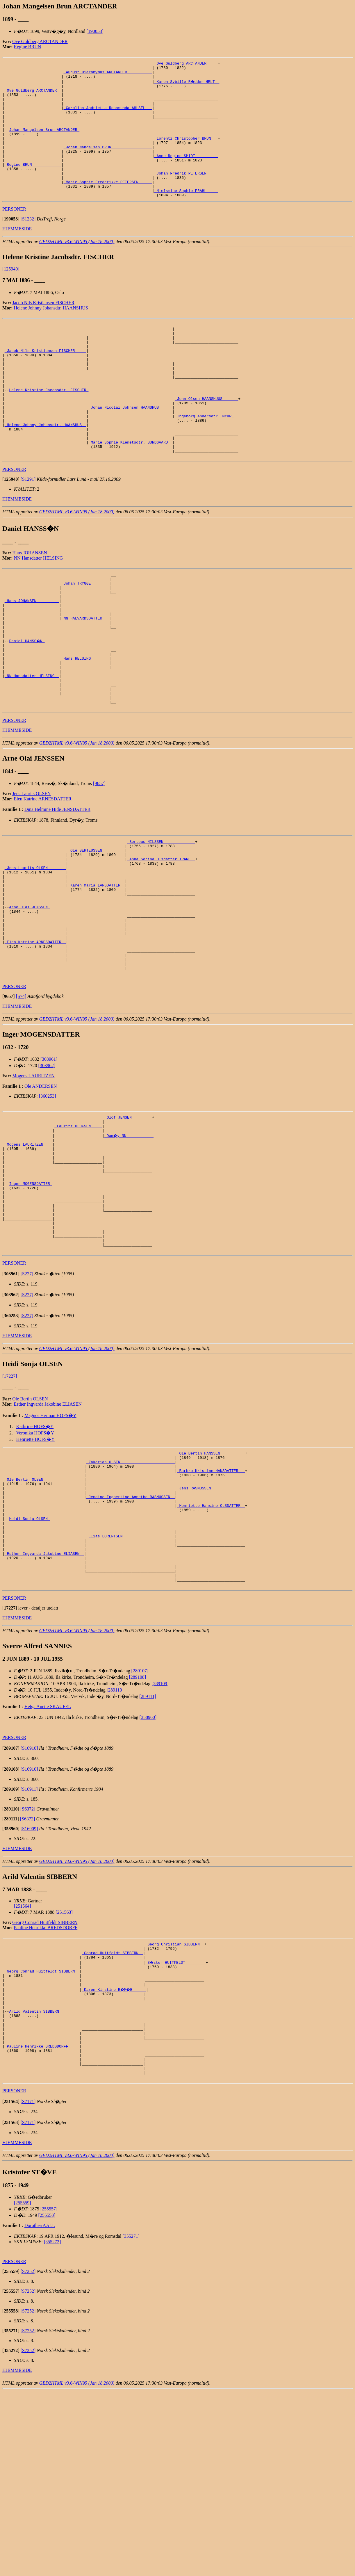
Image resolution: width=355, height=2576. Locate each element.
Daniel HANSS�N (27, 707)
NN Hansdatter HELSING (38, 611)
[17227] (9, 1508)
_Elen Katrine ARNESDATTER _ (35, 1042)
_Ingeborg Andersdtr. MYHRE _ (206, 461)
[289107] (140, 1830)
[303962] (47, 1171)
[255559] (22, 2387)
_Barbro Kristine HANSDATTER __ (211, 1607)
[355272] (52, 2426)
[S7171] (28, 2286)
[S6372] (27, 1968)
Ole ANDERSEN (40, 1192)
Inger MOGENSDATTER (30, 1303)
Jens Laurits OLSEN (31, 872)
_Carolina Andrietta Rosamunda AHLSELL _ (108, 116)
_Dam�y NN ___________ (129, 1245)
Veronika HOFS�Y (35, 1565)
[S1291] (28, 532)
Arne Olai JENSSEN (29, 1000)
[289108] (137, 1836)
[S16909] (29, 1988)
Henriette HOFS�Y (35, 1571)
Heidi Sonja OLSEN (29, 1665)
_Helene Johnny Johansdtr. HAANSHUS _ (45, 471)
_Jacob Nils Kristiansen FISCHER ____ (45, 382)
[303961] (49, 1165)
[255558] (47, 2400)
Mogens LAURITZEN (33, 1182)
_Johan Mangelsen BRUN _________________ (108, 163)
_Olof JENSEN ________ (128, 1224)
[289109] (160, 1843)
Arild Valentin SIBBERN (35, 2183)
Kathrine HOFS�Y (34, 1559)
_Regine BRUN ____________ (33, 184)
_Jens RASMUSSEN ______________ (211, 1628)
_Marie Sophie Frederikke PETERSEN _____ (108, 205)
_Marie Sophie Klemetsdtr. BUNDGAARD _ (130, 492)
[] (10, 245)
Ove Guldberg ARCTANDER (39, 41)
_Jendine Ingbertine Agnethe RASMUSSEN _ (130, 1639)
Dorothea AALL (39, 2410)
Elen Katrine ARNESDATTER (43, 878)
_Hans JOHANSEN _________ (32, 660)
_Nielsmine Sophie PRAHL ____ (186, 215)
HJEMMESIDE (17, 254)
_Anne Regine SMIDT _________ (186, 174)
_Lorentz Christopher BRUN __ (186, 153)
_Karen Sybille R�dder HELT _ (187, 85)
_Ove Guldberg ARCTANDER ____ (186, 64)
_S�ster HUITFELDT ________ (175, 2125)
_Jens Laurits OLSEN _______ (35, 953)
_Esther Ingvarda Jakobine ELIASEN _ (44, 1707)
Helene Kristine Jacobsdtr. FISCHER (48, 429)
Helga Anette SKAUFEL (47, 1866)
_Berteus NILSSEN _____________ (161, 921)
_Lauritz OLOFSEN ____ (78, 1235)
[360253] (47, 1202)
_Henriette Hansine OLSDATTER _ (211, 1649)
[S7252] (28, 2456)
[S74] (21, 1102)
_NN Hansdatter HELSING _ (32, 749)
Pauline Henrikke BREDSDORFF (46, 2087)
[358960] (148, 1876)
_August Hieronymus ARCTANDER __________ (108, 74)
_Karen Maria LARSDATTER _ (96, 974)
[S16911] (29, 1948)
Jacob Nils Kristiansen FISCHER (43, 328)
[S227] (27, 1406)
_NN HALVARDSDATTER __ (85, 680)
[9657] (99, 862)
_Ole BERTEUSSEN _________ (96, 932)
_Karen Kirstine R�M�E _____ (114, 2157)
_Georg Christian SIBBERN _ (174, 2104)
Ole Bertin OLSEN (30, 1531)
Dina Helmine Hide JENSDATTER (57, 888)
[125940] (10, 295)
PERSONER (14, 235)
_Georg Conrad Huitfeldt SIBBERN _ (42, 2136)
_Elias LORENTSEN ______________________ (130, 1686)
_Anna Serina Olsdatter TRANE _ (161, 942)
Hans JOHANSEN (29, 606)
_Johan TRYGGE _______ (85, 639)
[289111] (147, 1856)
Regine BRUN (27, 46)
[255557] (49, 2393)
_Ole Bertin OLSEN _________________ (44, 1618)
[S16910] (29, 1907)
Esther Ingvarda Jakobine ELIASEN (48, 1536)
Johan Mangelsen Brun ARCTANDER (44, 142)
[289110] (115, 1849)
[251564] (22, 2065)
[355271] (131, 2421)
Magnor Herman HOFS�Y (50, 1548)
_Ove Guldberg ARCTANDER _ (33, 95)
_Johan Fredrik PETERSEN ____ (186, 194)
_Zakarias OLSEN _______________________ (130, 1597)
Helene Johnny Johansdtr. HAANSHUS (51, 334)
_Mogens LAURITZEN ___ (28, 1255)
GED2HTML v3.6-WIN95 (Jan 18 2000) (77, 267)
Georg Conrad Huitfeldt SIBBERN (44, 2082)
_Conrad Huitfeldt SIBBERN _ (112, 2115)
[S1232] (28, 245)
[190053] (95, 31)
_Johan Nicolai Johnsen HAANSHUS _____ (130, 450)
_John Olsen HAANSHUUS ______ (206, 440)
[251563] (64, 2071)
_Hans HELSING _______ (85, 728)
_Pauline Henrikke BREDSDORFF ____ (42, 2225)
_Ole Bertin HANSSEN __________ (211, 1586)
